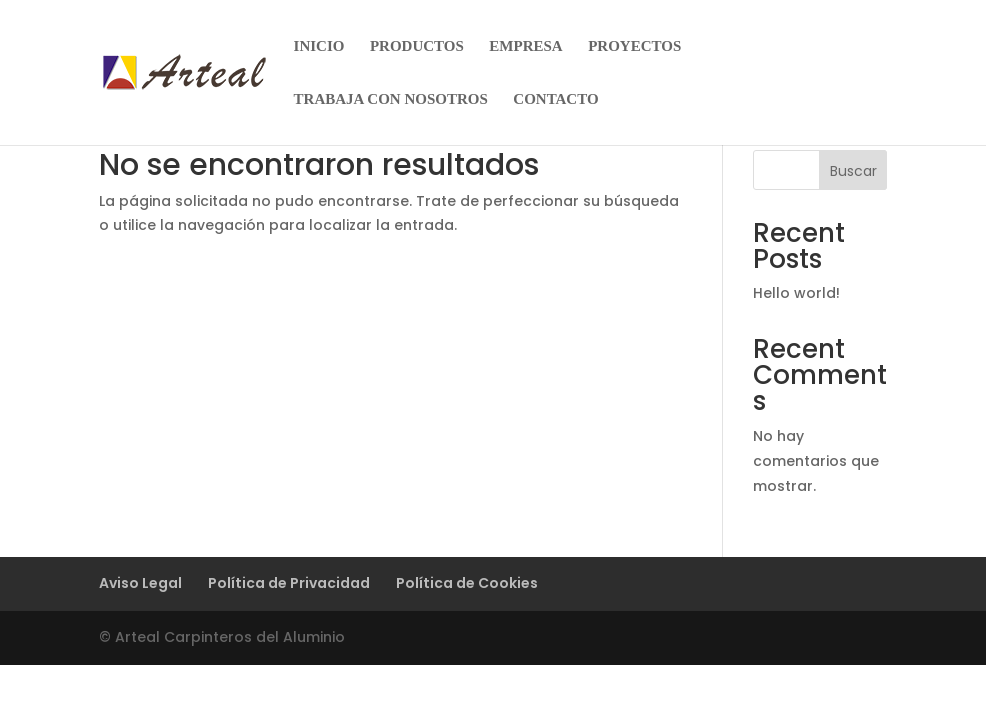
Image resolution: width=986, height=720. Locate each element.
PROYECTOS (634, 46)
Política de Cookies (467, 583)
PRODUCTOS (417, 46)
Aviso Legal (140, 583)
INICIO (319, 46)
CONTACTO (555, 99)
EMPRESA (525, 46)
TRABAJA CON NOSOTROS (391, 99)
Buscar (853, 171)
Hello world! (796, 293)
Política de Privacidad (289, 583)
